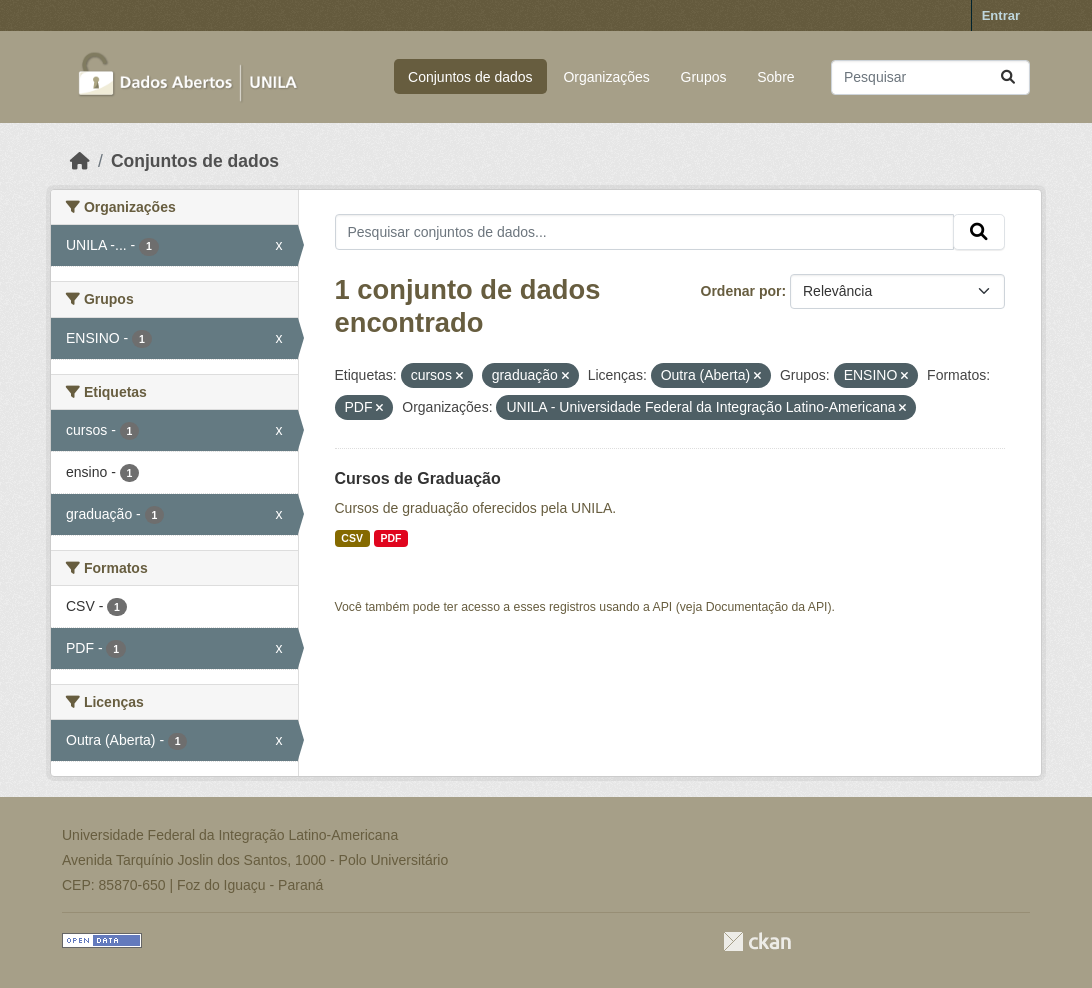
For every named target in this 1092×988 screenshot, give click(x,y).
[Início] (80, 161)
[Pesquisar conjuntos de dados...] (930, 77)
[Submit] (1008, 77)
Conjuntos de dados (470, 77)
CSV (352, 538)
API (663, 607)
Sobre (775, 77)
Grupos (704, 77)
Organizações (606, 77)
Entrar (1001, 15)
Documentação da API (767, 607)
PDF (390, 538)
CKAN (757, 941)
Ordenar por (741, 291)
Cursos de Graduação (418, 478)
